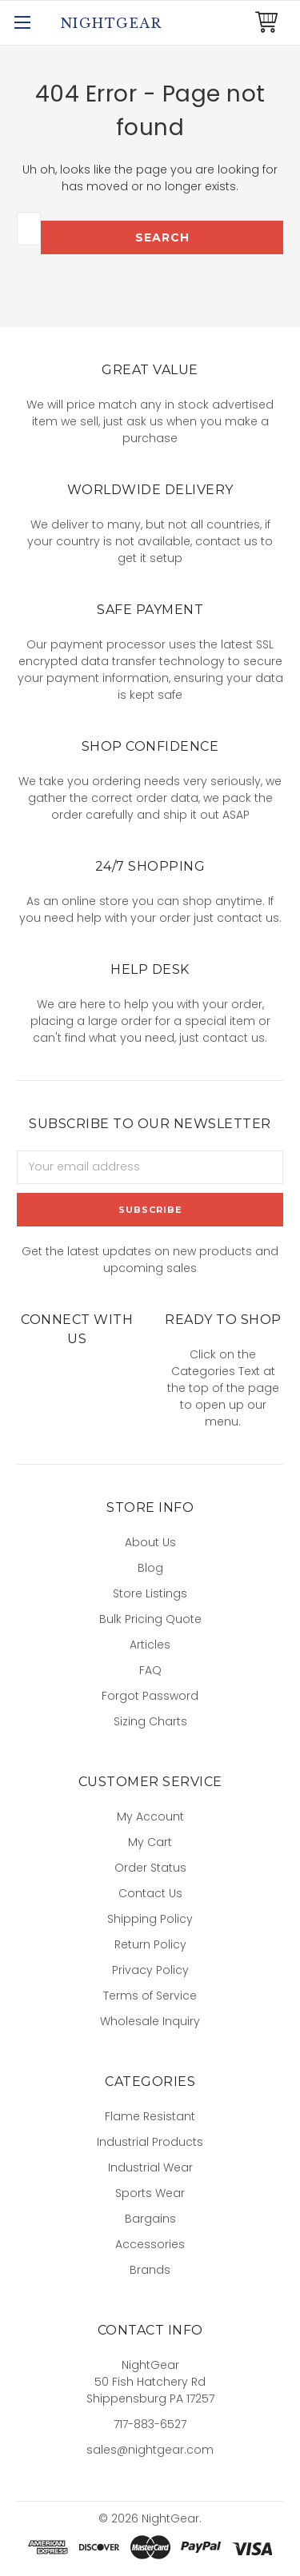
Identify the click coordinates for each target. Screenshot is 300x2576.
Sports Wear (150, 2193)
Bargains (150, 2219)
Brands (150, 2270)
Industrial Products (150, 2142)
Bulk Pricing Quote (150, 1619)
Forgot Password (150, 1696)
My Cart (150, 1842)
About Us (150, 1542)
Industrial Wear (150, 2167)
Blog (150, 1568)
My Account (150, 1816)
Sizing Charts (150, 1721)
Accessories (150, 2244)
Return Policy (150, 1944)
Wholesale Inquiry (150, 2021)
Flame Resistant (150, 2116)
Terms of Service (150, 1996)
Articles (150, 1645)
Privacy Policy (150, 1970)
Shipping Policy (150, 1919)
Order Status (150, 1868)
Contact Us (150, 1893)
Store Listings (150, 1593)
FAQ (150, 1670)
